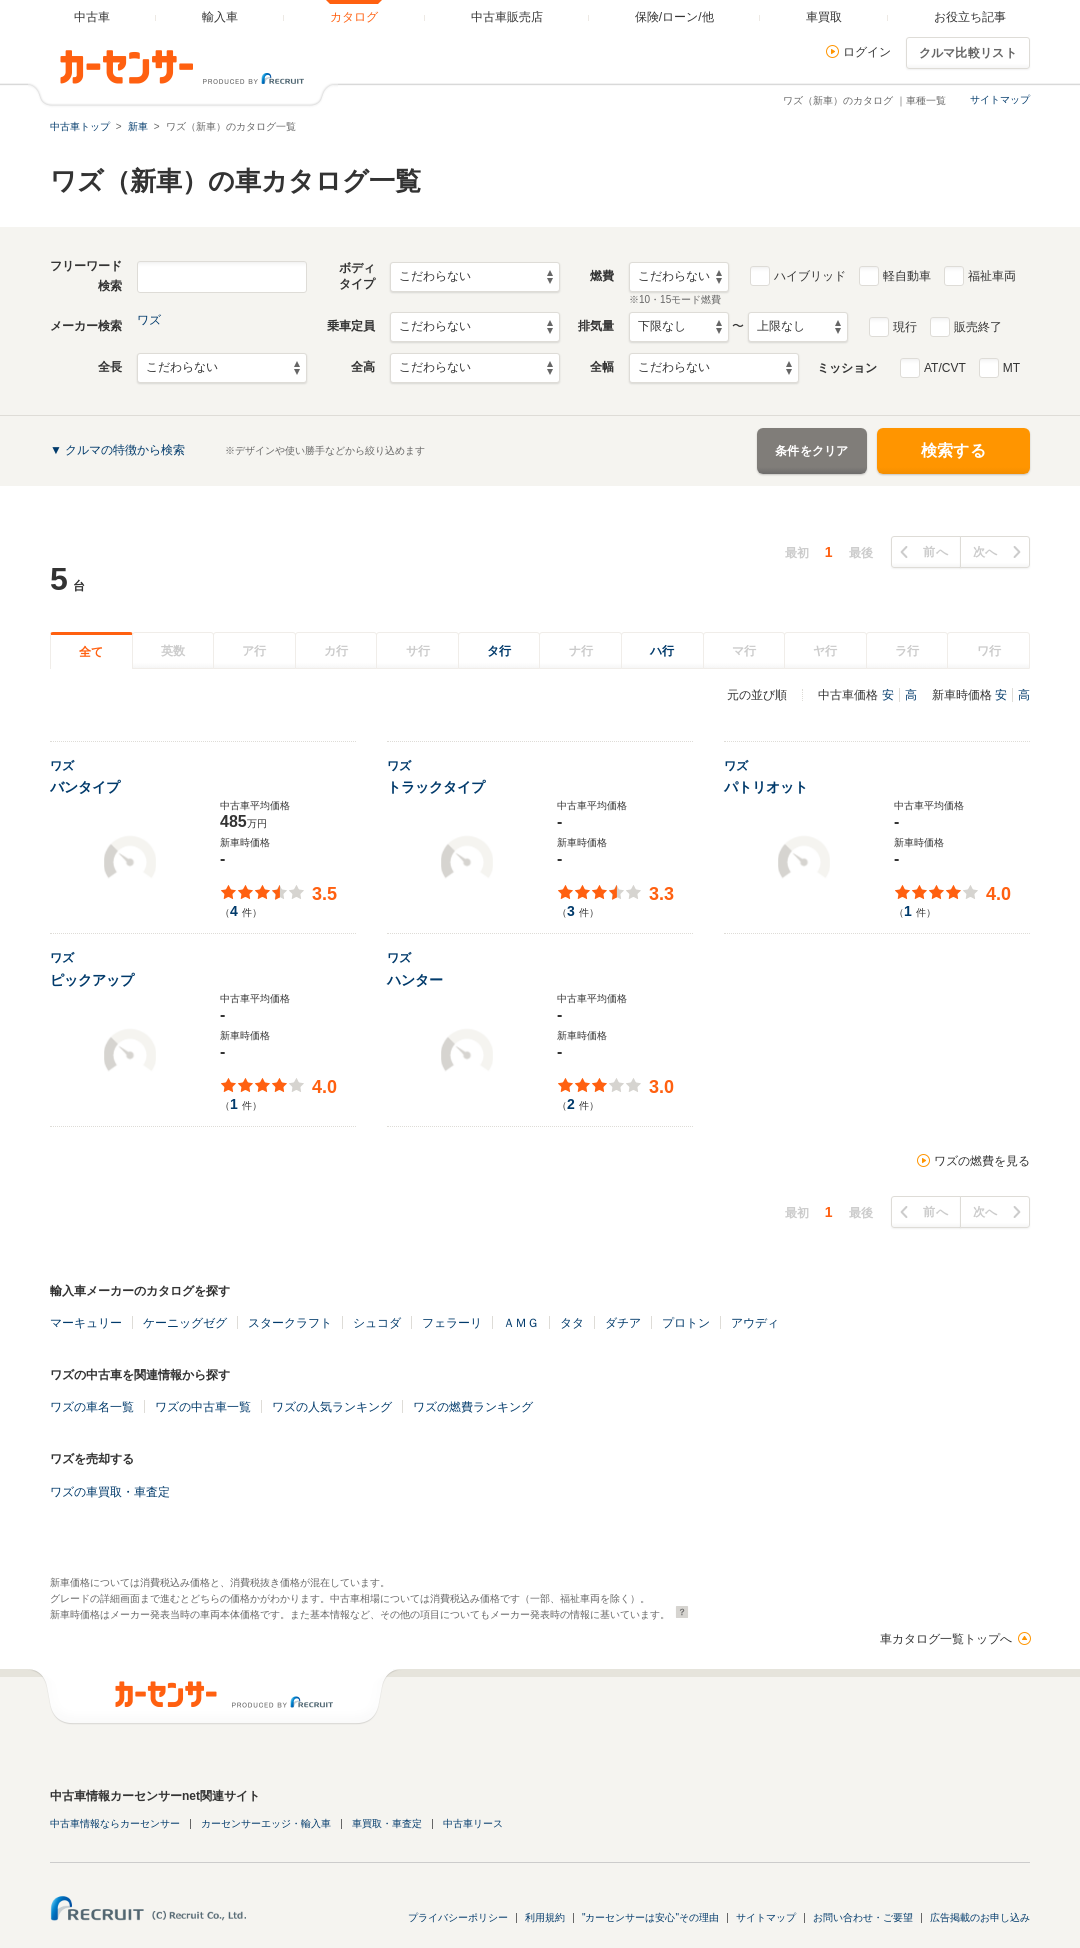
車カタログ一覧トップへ (946, 1639)
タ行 (499, 651)
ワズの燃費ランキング (473, 1407)
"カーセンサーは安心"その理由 (650, 1917)
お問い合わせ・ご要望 (863, 1917)
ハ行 (662, 651)
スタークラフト (290, 1323)
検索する (953, 450)
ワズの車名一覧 (92, 1407)
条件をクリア (812, 451)
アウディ (755, 1323)
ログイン (867, 52)
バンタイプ (85, 787)
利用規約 (545, 1917)
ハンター (415, 980)
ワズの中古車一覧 (203, 1407)
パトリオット (766, 787)
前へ (935, 552)
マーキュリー (86, 1323)
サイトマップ (1000, 99)
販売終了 (978, 327)
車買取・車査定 (387, 1823)
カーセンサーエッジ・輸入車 (266, 1823)
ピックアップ (92, 980)
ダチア (623, 1323)
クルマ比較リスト (968, 53)
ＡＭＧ (521, 1323)
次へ (985, 552)
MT (1011, 368)
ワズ (149, 320)
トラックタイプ (436, 787)
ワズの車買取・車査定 (110, 1492)
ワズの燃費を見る (982, 1161)
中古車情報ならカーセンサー (115, 1823)
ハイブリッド (810, 276)
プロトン (686, 1323)
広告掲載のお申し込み (980, 1917)
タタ (572, 1323)
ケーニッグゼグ (185, 1323)
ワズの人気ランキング (332, 1407)
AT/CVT (945, 368)
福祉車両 (992, 276)
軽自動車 (907, 276)
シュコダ (377, 1323)
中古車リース (473, 1823)
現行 (905, 327)
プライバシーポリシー (458, 1917)
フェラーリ (452, 1323)
